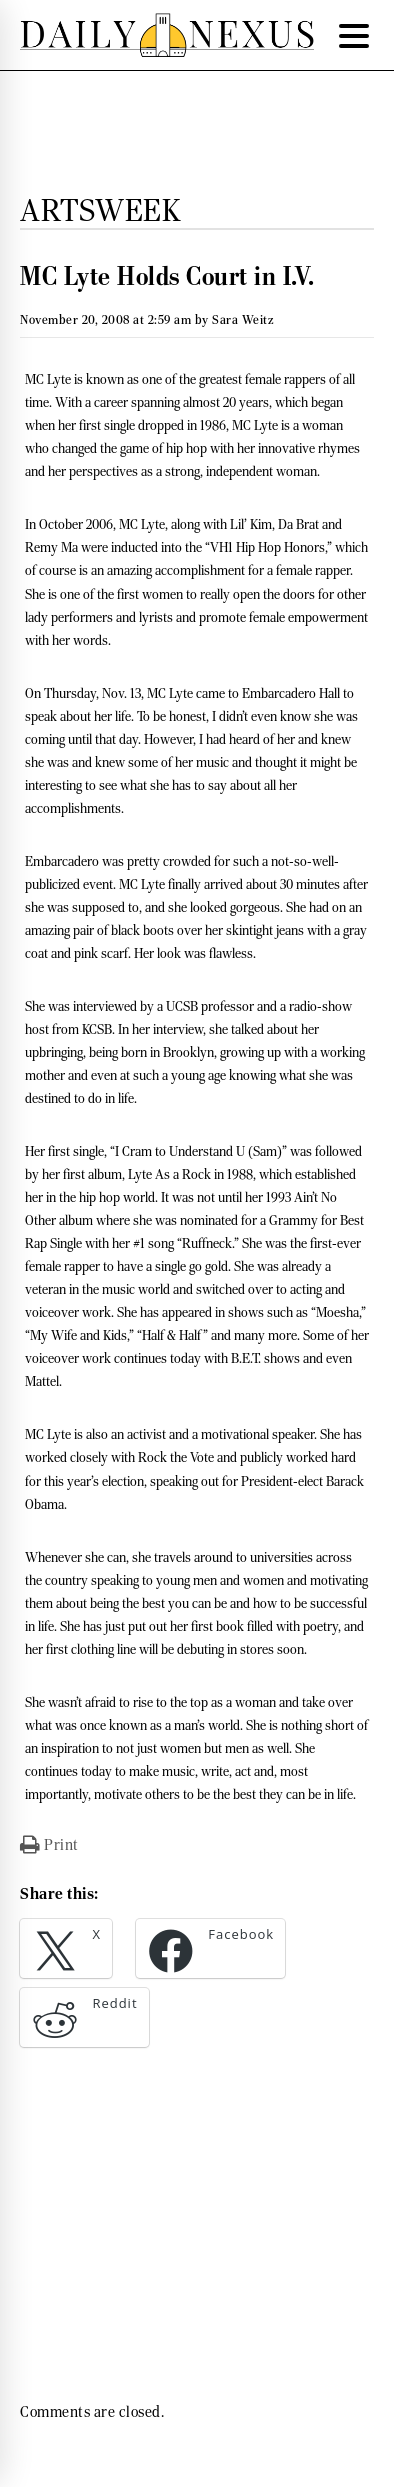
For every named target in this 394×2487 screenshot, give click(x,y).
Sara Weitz (242, 319)
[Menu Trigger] (354, 35)
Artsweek (100, 210)
